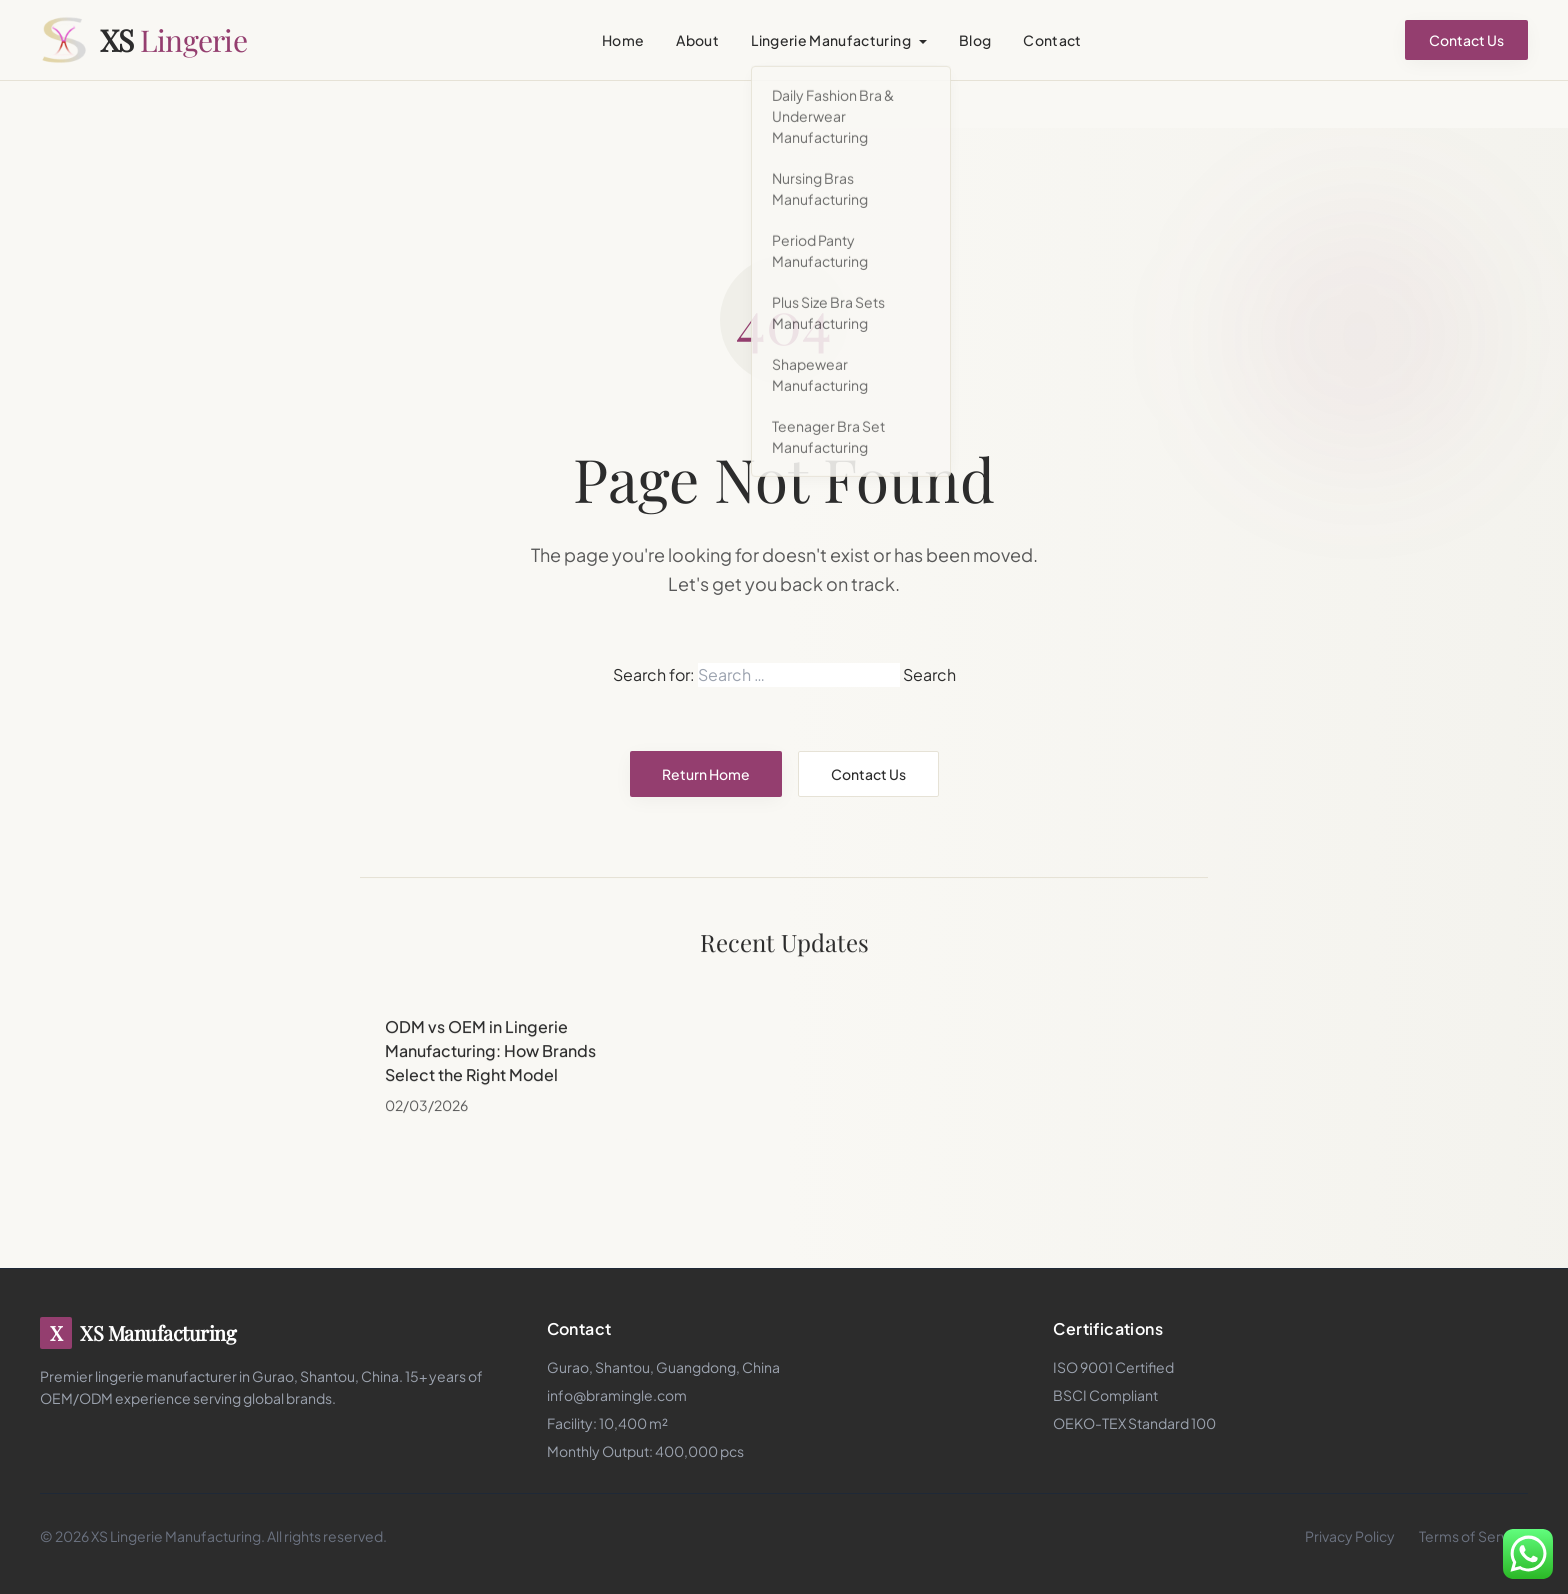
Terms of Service (1473, 1536)
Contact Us (1466, 40)
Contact (1052, 40)
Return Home (706, 774)
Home (623, 40)
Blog (975, 40)
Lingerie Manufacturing (831, 40)
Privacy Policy (1350, 1536)
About (697, 40)
